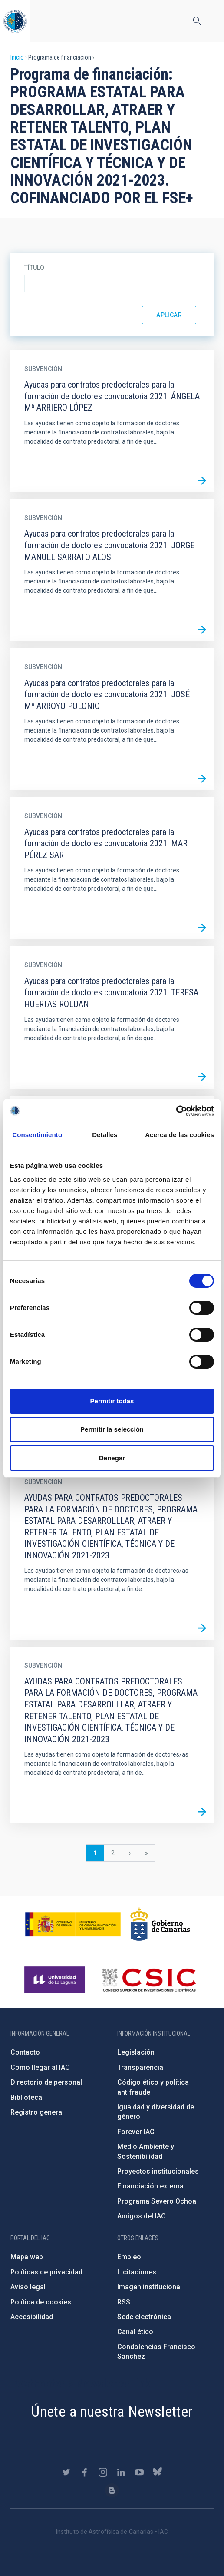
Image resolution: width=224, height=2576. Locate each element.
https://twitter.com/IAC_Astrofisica (66, 2472)
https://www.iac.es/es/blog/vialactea (112, 2490)
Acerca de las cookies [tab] (179, 1134)
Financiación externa (150, 2186)
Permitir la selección (112, 1429)
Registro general (37, 2112)
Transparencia (140, 2067)
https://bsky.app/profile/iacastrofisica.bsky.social (157, 2472)
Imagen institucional (149, 2287)
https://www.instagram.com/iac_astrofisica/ (103, 2472)
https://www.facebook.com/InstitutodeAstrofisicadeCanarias (85, 2472)
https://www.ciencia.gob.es (73, 1924)
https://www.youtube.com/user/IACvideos (139, 2472)
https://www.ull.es (55, 1980)
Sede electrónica (144, 2317)
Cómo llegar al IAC (40, 2067)
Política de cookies (40, 2302)
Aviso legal (28, 2287)
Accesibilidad (31, 2317)
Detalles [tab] (104, 1134)
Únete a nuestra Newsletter (111, 2411)
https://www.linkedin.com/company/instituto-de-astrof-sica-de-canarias (121, 2472)
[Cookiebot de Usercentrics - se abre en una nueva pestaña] (176, 1111)
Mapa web (26, 2257)
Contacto (25, 2052)
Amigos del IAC (141, 2216)
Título (34, 267)
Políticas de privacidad (46, 2272)
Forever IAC (136, 2132)
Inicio (17, 57)
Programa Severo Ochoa (156, 2201)
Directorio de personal (46, 2082)
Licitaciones (136, 2272)
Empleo (129, 2257)
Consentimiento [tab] (37, 1134)
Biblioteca (26, 2097)
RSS (123, 2302)
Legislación (136, 2052)
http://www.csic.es (148, 1980)
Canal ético (135, 2331)
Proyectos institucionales (158, 2171)
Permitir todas (112, 1401)
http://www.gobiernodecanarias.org (160, 1924)
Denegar (112, 1458)
